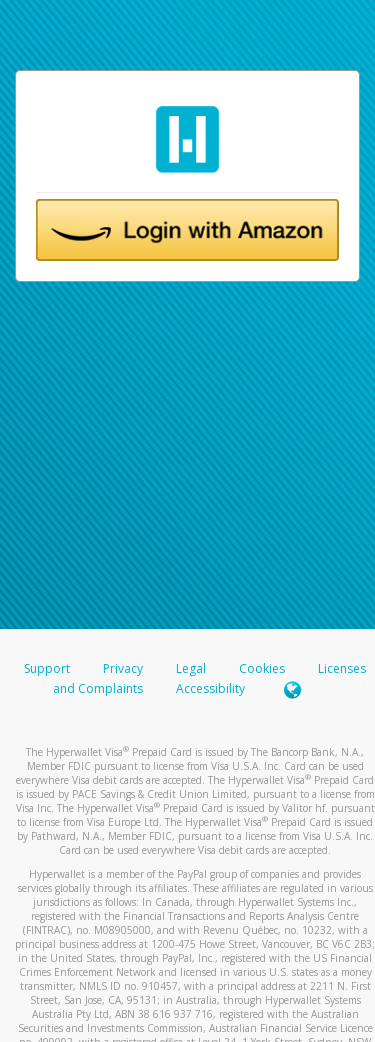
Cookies (262, 668)
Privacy (123, 668)
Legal (191, 668)
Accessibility (210, 688)
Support (47, 668)
